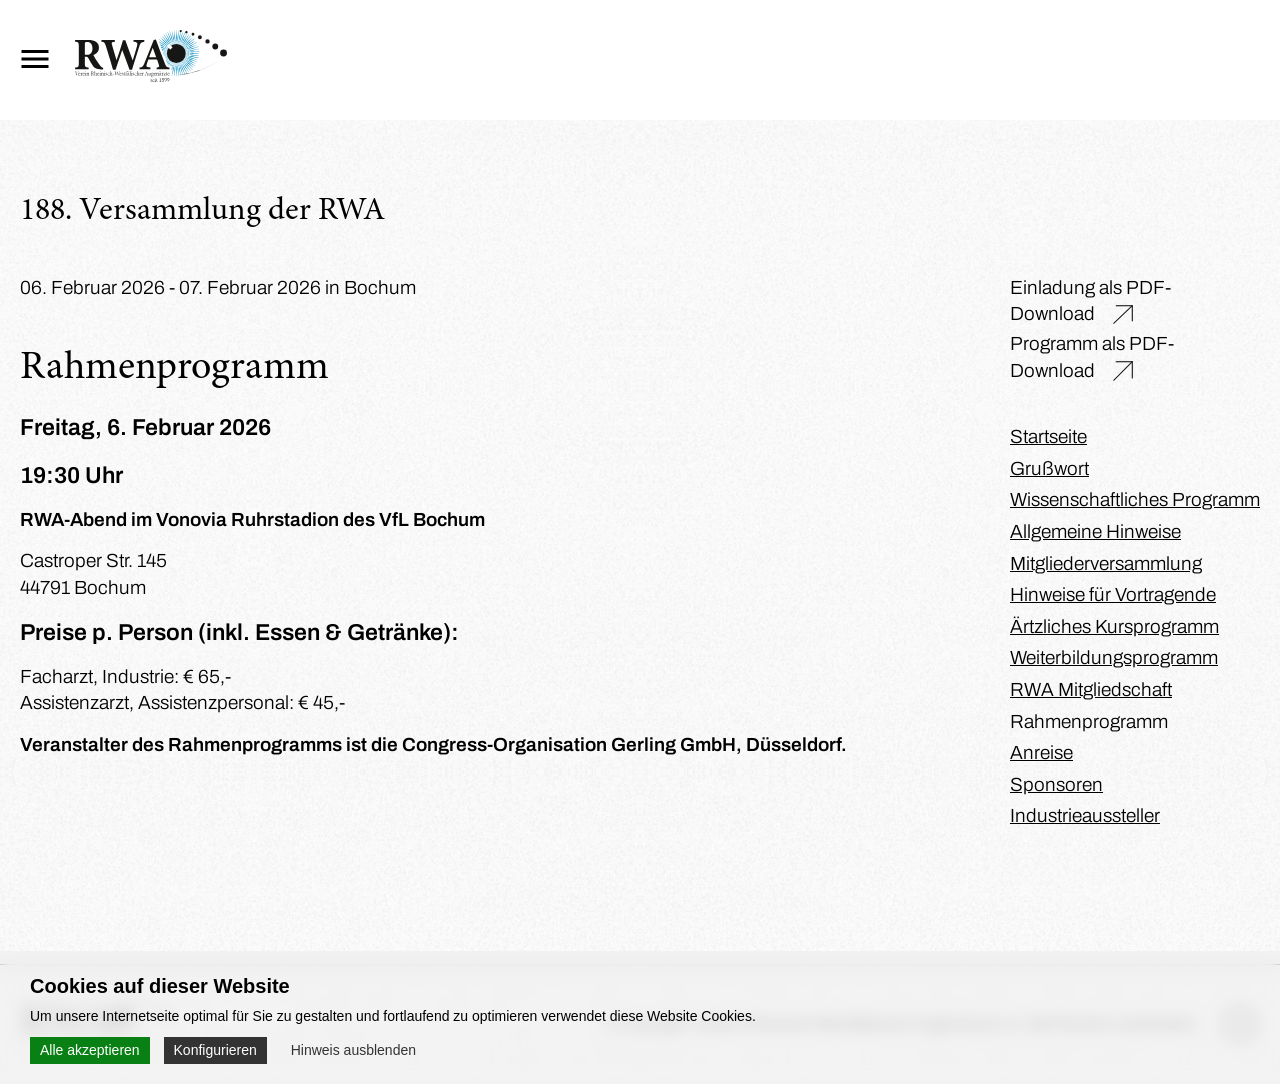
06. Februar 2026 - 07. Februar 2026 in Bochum (218, 287)
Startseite (1048, 436)
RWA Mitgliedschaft (1091, 689)
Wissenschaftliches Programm (1135, 499)
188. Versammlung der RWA (202, 212)
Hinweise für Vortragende (1113, 594)
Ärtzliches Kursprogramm (1114, 626)
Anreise (1041, 752)
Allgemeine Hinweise (1095, 531)
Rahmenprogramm (1089, 721)
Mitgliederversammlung (1106, 563)
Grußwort (1049, 468)
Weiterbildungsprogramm (1114, 657)
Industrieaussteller (1085, 815)
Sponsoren (1056, 784)
